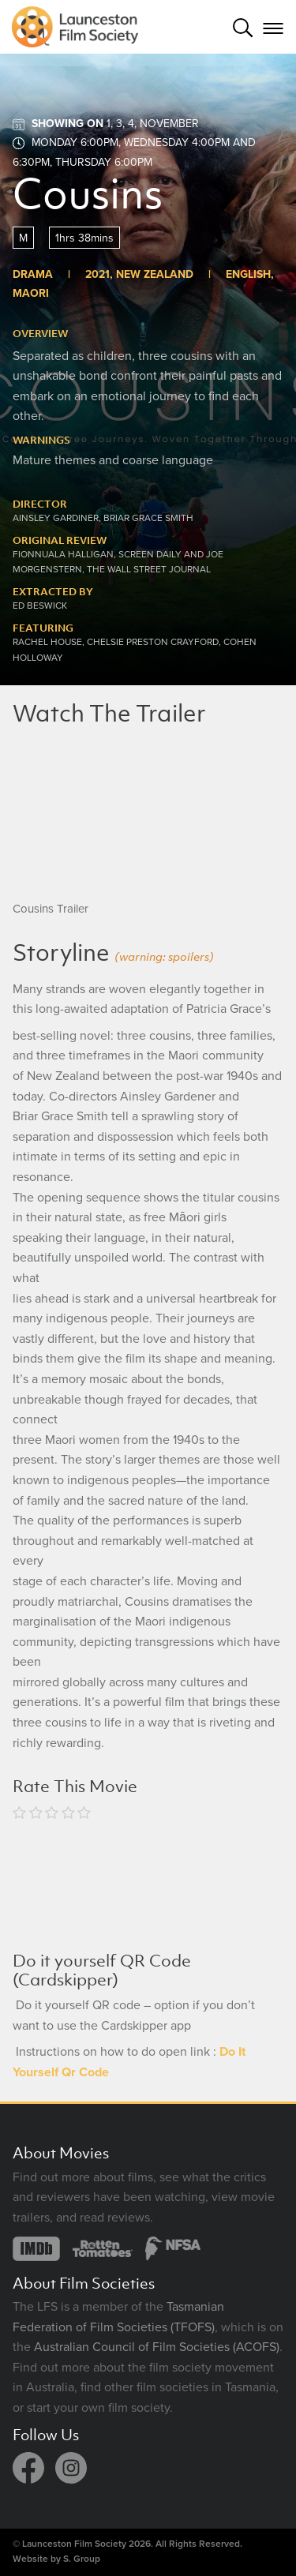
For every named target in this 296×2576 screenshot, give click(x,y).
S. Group (81, 2558)
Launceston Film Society (74, 2543)
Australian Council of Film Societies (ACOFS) (156, 2347)
